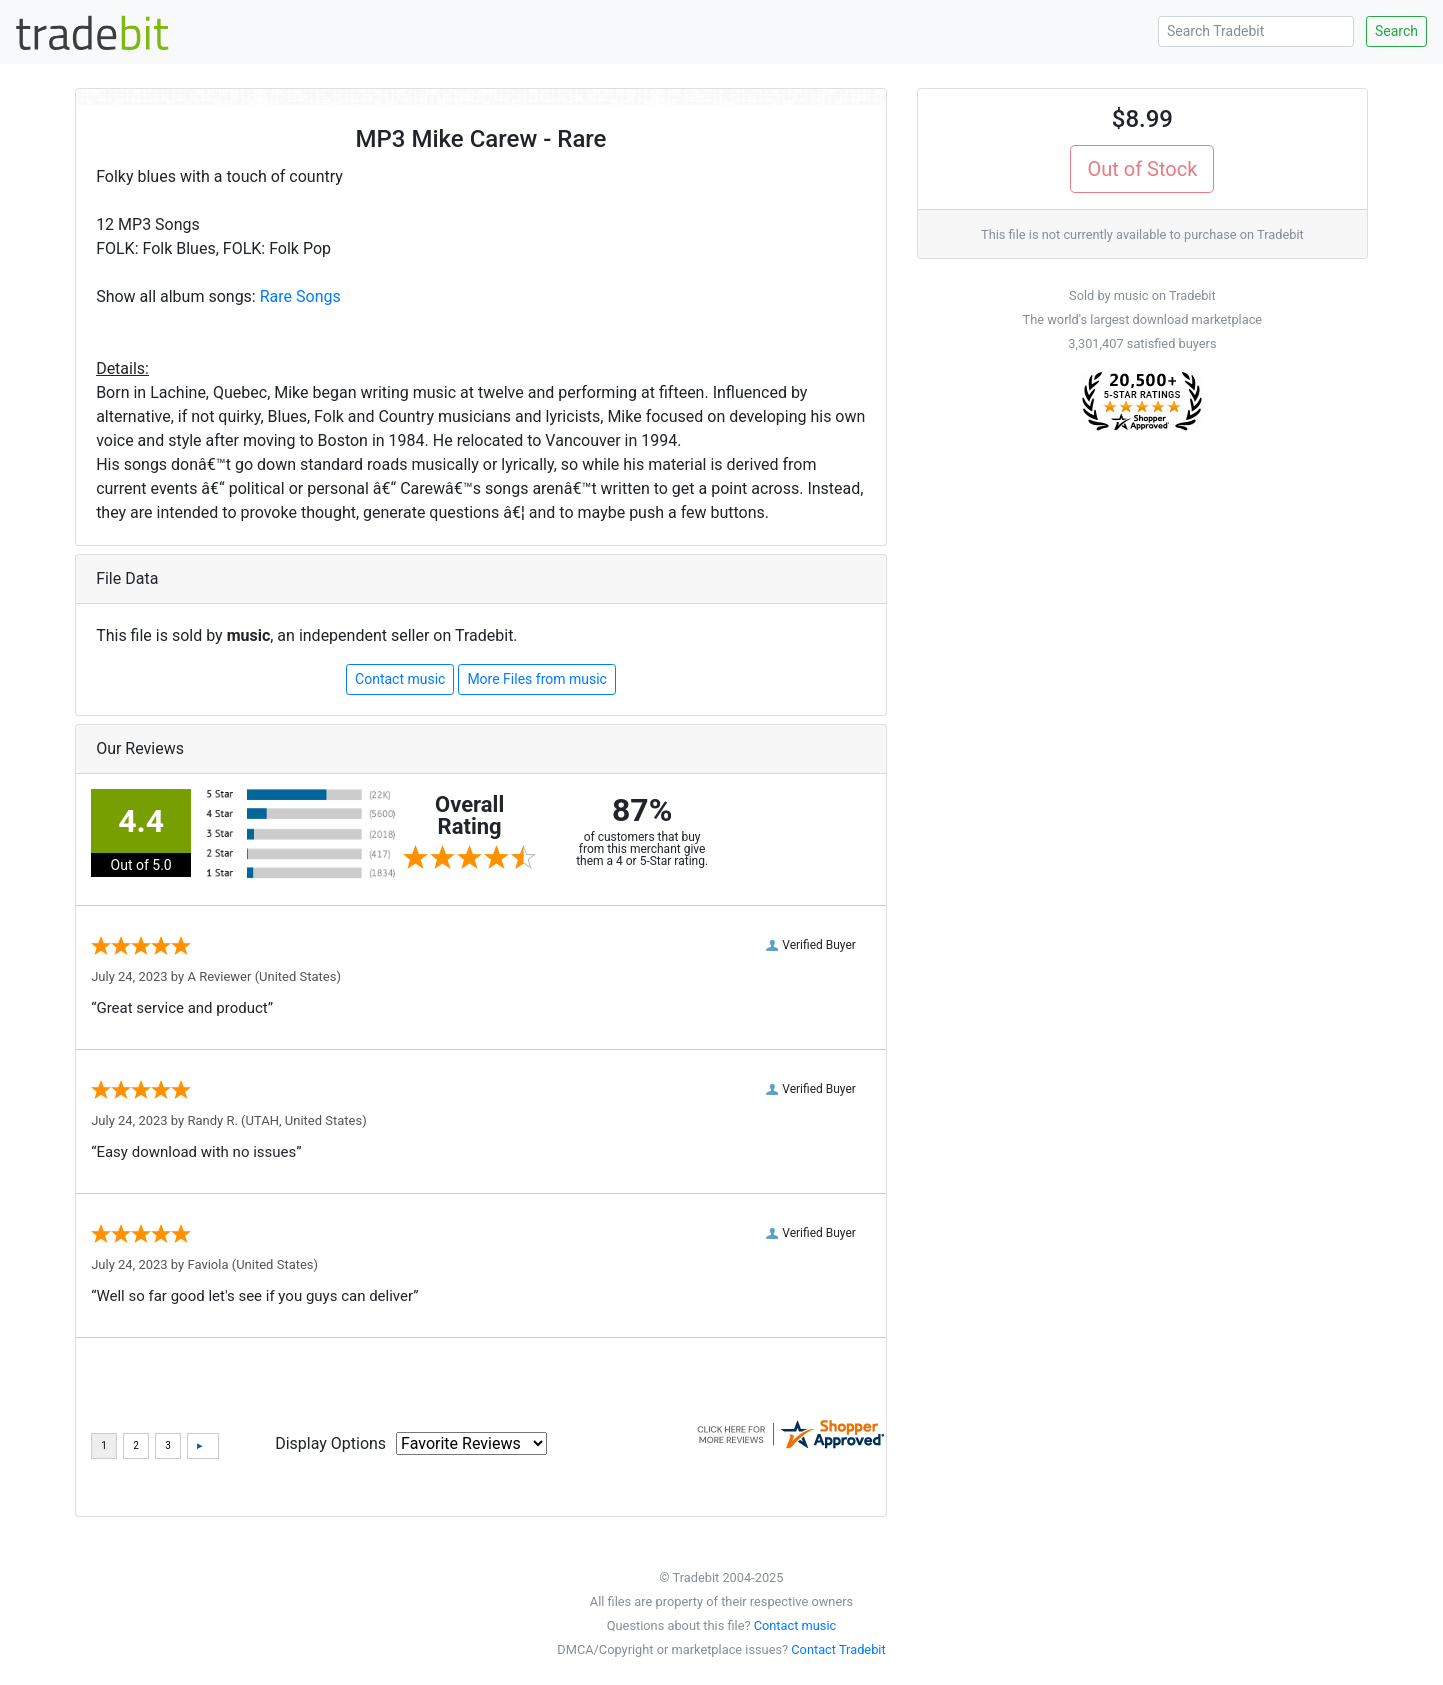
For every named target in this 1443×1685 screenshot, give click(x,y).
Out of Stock (1142, 169)
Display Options (330, 1443)
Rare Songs (300, 296)
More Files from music (537, 679)
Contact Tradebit (838, 1649)
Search (1396, 31)
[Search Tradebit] (1256, 31)
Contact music (400, 679)
